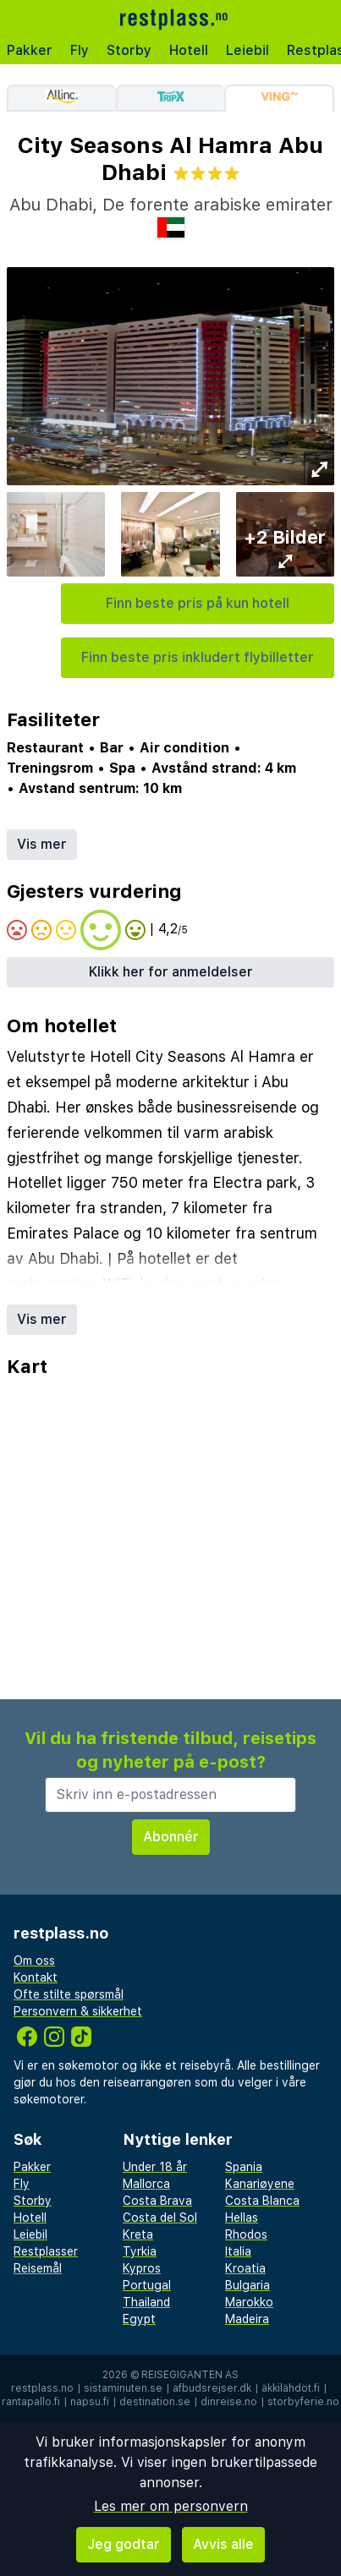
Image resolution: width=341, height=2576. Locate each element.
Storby (129, 50)
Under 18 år (155, 2167)
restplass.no (42, 2388)
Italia (238, 2251)
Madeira (247, 2319)
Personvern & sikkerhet (78, 2011)
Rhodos (246, 2234)
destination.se (154, 2402)
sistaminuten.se (123, 2388)
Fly (79, 50)
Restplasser (46, 2251)
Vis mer (42, 844)
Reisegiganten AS (190, 2375)
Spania (243, 2167)
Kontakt (36, 1977)
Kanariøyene (259, 2183)
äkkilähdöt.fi (290, 2388)
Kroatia (245, 2268)
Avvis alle (223, 2544)
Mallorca (146, 2183)
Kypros (142, 2268)
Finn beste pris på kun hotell (197, 603)
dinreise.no (229, 2402)
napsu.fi (89, 2402)
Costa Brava (157, 2200)
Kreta (138, 2234)
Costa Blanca (262, 2200)
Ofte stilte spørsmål (69, 1994)
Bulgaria (247, 2285)
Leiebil (247, 50)
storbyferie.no (303, 2402)
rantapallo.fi (31, 2402)
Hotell (188, 50)
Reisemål (38, 2268)
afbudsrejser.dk (212, 2388)
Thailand (146, 2302)
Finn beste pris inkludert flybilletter (197, 657)
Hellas (241, 2217)
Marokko (249, 2302)
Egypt (139, 2319)
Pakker (29, 50)
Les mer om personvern (171, 2506)
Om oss (34, 1960)
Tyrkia (140, 2251)
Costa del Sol (160, 2217)
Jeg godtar (123, 2544)
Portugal (147, 2285)
